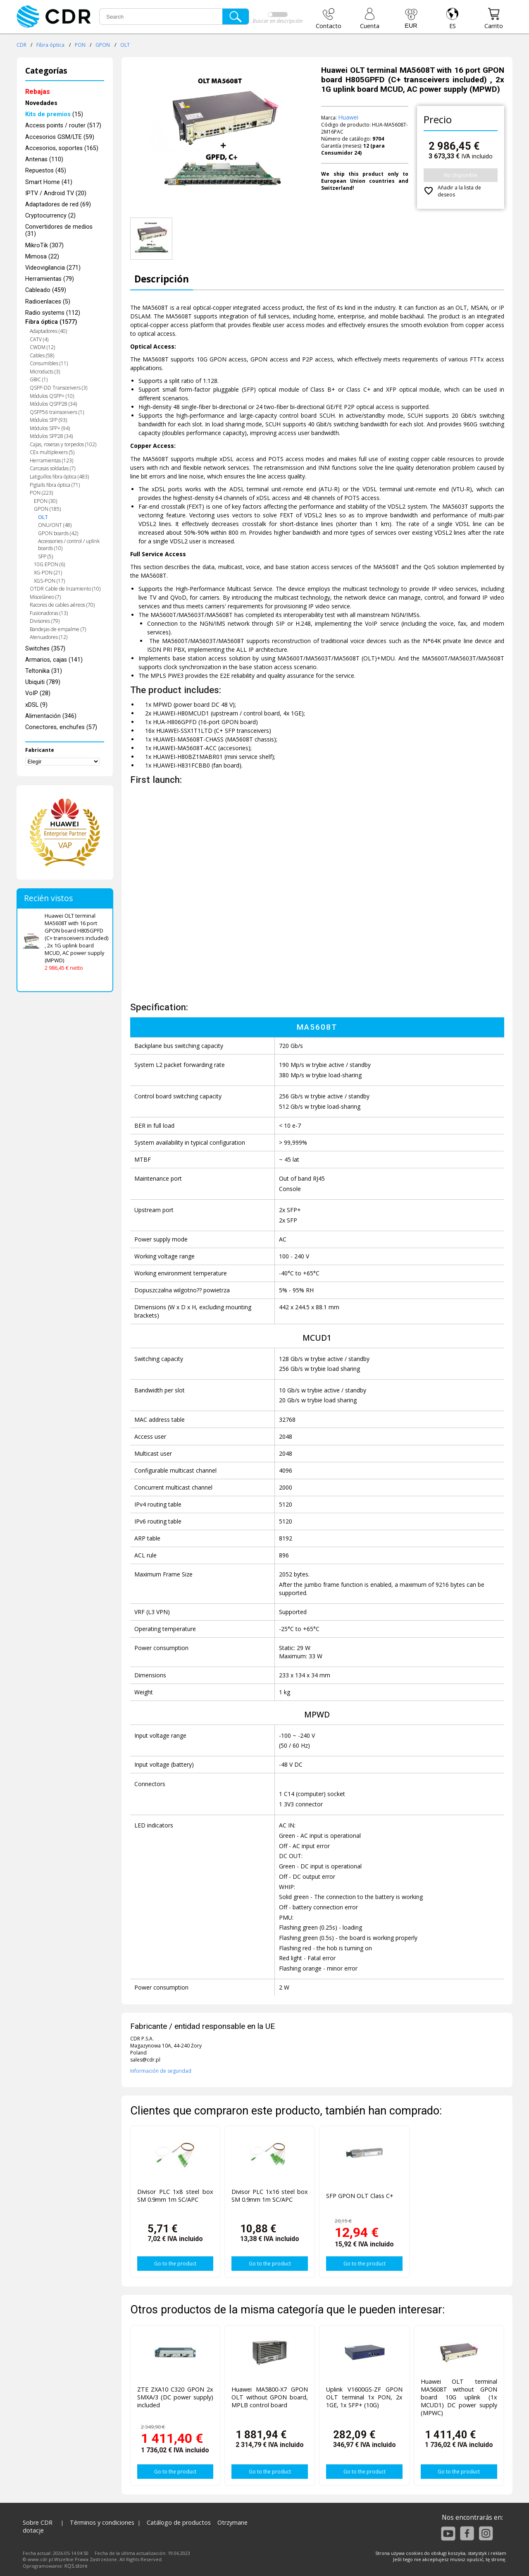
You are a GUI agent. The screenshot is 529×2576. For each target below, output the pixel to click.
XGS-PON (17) (49, 580)
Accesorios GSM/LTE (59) (59, 137)
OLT (125, 44)
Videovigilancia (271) (53, 267)
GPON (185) (47, 508)
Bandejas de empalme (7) (58, 629)
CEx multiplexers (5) (52, 452)
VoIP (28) (37, 693)
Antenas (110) (44, 159)
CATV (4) (39, 339)
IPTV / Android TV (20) (55, 193)
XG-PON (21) (48, 572)
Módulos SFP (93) (48, 419)
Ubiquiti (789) (42, 682)
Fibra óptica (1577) (51, 321)
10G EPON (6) (49, 564)
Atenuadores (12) (48, 637)
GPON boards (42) (58, 533)
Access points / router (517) (63, 125)
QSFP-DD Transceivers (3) (58, 387)
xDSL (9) (36, 704)
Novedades (41, 103)
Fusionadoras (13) (49, 613)
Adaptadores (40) (48, 331)
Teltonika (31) (43, 670)
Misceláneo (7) (45, 596)
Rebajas (37, 92)
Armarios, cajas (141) (54, 659)
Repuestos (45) (45, 170)
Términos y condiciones (102, 2522)
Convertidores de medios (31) (59, 230)
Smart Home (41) (48, 182)
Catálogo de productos (179, 2522)
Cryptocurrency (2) (50, 215)
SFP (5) (45, 556)
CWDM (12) (42, 347)
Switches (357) (45, 648)
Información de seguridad (160, 2070)
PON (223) (41, 492)
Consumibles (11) (49, 363)
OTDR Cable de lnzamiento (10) (65, 588)
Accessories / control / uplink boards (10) (69, 545)
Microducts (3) (45, 371)
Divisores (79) (45, 620)
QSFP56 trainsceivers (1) (57, 412)
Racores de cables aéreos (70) (62, 604)
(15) (54, 114)
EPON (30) (45, 501)
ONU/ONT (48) (54, 525)
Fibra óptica (50, 44)
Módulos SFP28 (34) (51, 436)
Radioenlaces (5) (47, 301)
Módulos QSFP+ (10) (52, 395)
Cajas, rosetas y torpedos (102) (63, 444)
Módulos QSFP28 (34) (53, 403)
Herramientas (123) (51, 460)
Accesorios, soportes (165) (61, 148)
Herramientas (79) (49, 278)
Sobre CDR (37, 2522)
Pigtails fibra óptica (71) (55, 484)
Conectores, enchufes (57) (61, 727)
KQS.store (76, 2565)
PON (80, 44)
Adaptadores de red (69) (58, 204)
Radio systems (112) (52, 312)
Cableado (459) (45, 290)
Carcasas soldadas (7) (52, 468)
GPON (102, 44)
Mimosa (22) (42, 256)
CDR (21, 44)
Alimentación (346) (50, 716)
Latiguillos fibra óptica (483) (59, 476)
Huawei (348, 117)
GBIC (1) (39, 379)
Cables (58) (42, 355)
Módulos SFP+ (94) (50, 428)
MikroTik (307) (44, 245)
